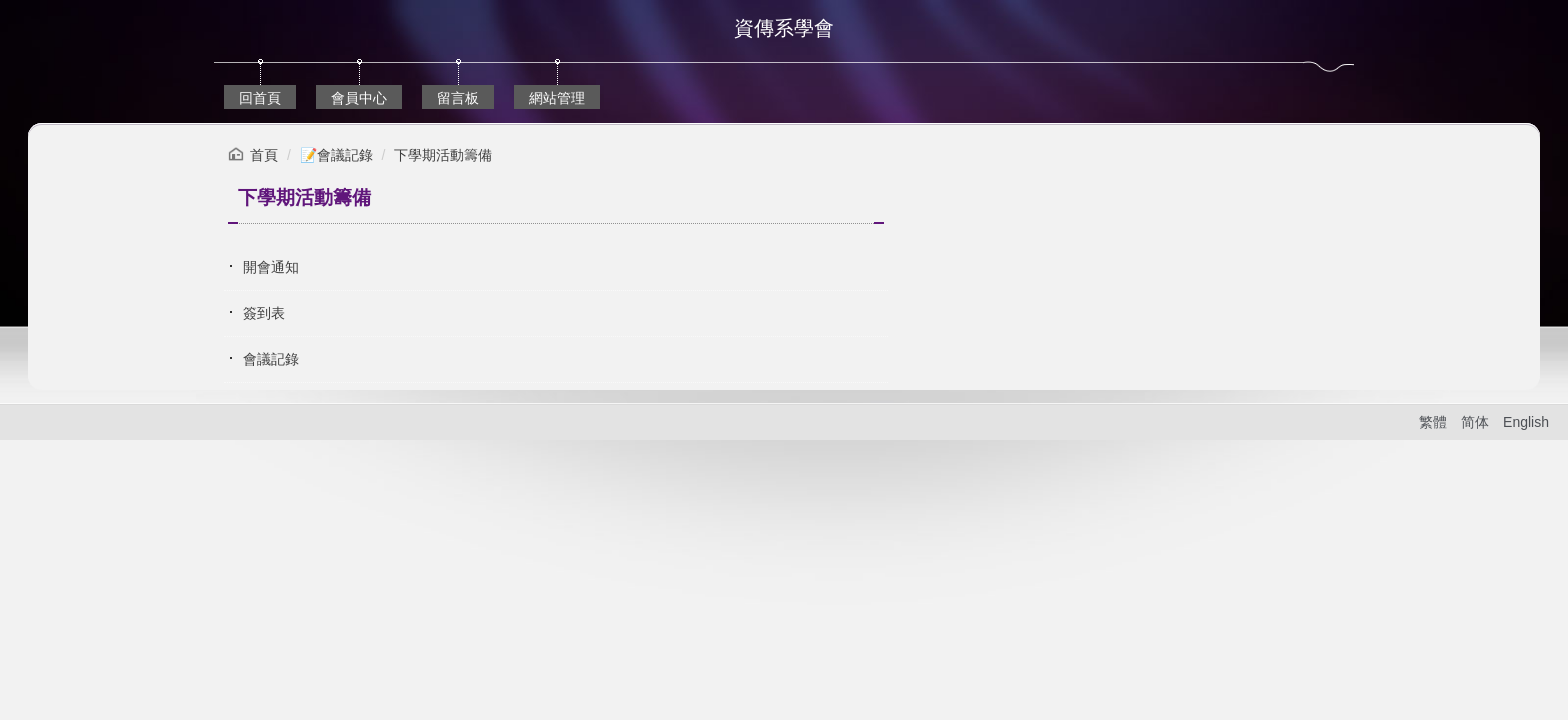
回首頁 (260, 98)
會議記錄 (271, 359)
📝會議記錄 (336, 155)
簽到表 (264, 313)
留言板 (458, 98)
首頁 (264, 155)
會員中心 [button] (359, 98)
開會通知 (271, 267)
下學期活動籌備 (443, 155)
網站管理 (557, 98)
